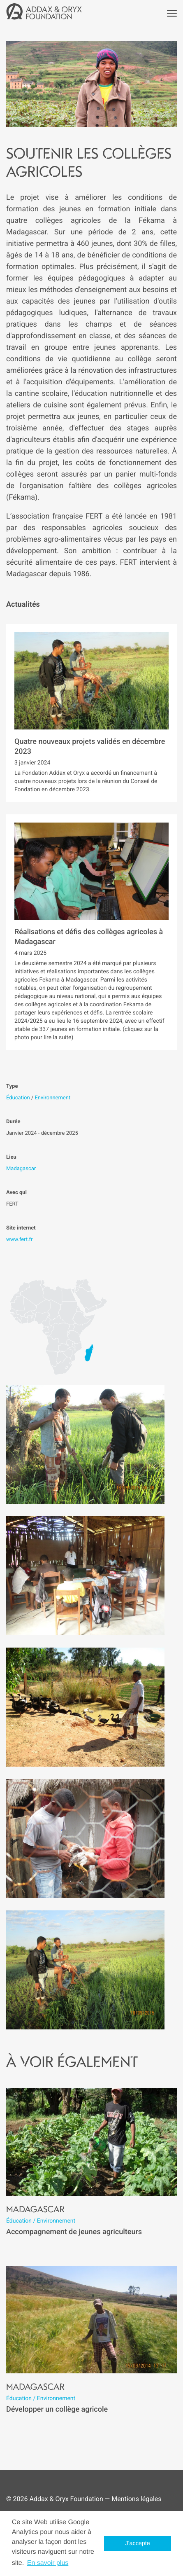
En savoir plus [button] (48, 2563)
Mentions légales (136, 2499)
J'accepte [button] (137, 2543)
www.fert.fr (19, 1240)
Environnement (52, 1098)
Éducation (18, 1098)
